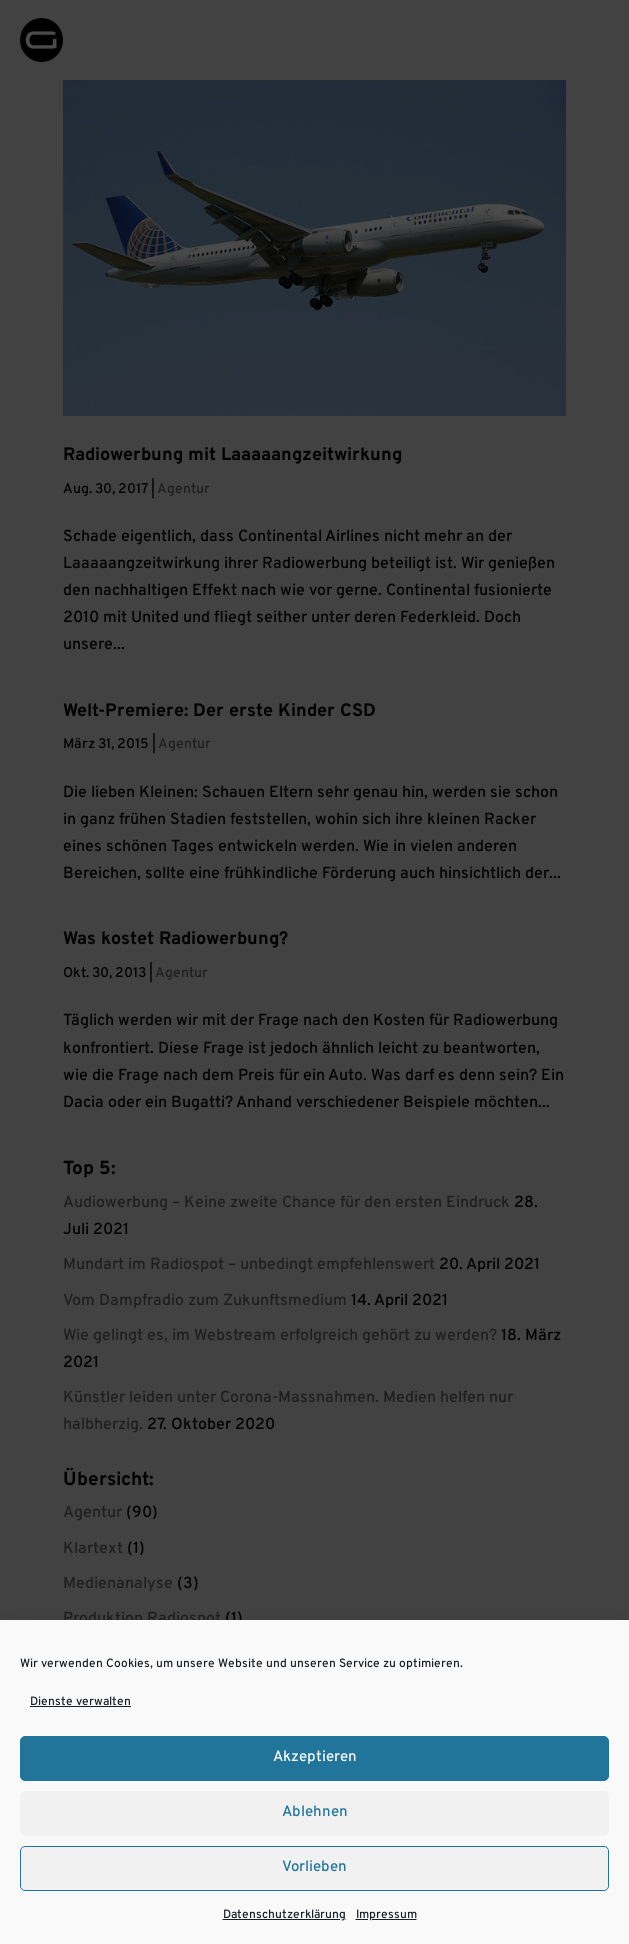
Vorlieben (314, 1867)
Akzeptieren (315, 1757)
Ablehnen (315, 1812)
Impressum (386, 1915)
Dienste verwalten (80, 1702)
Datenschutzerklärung (284, 1915)
